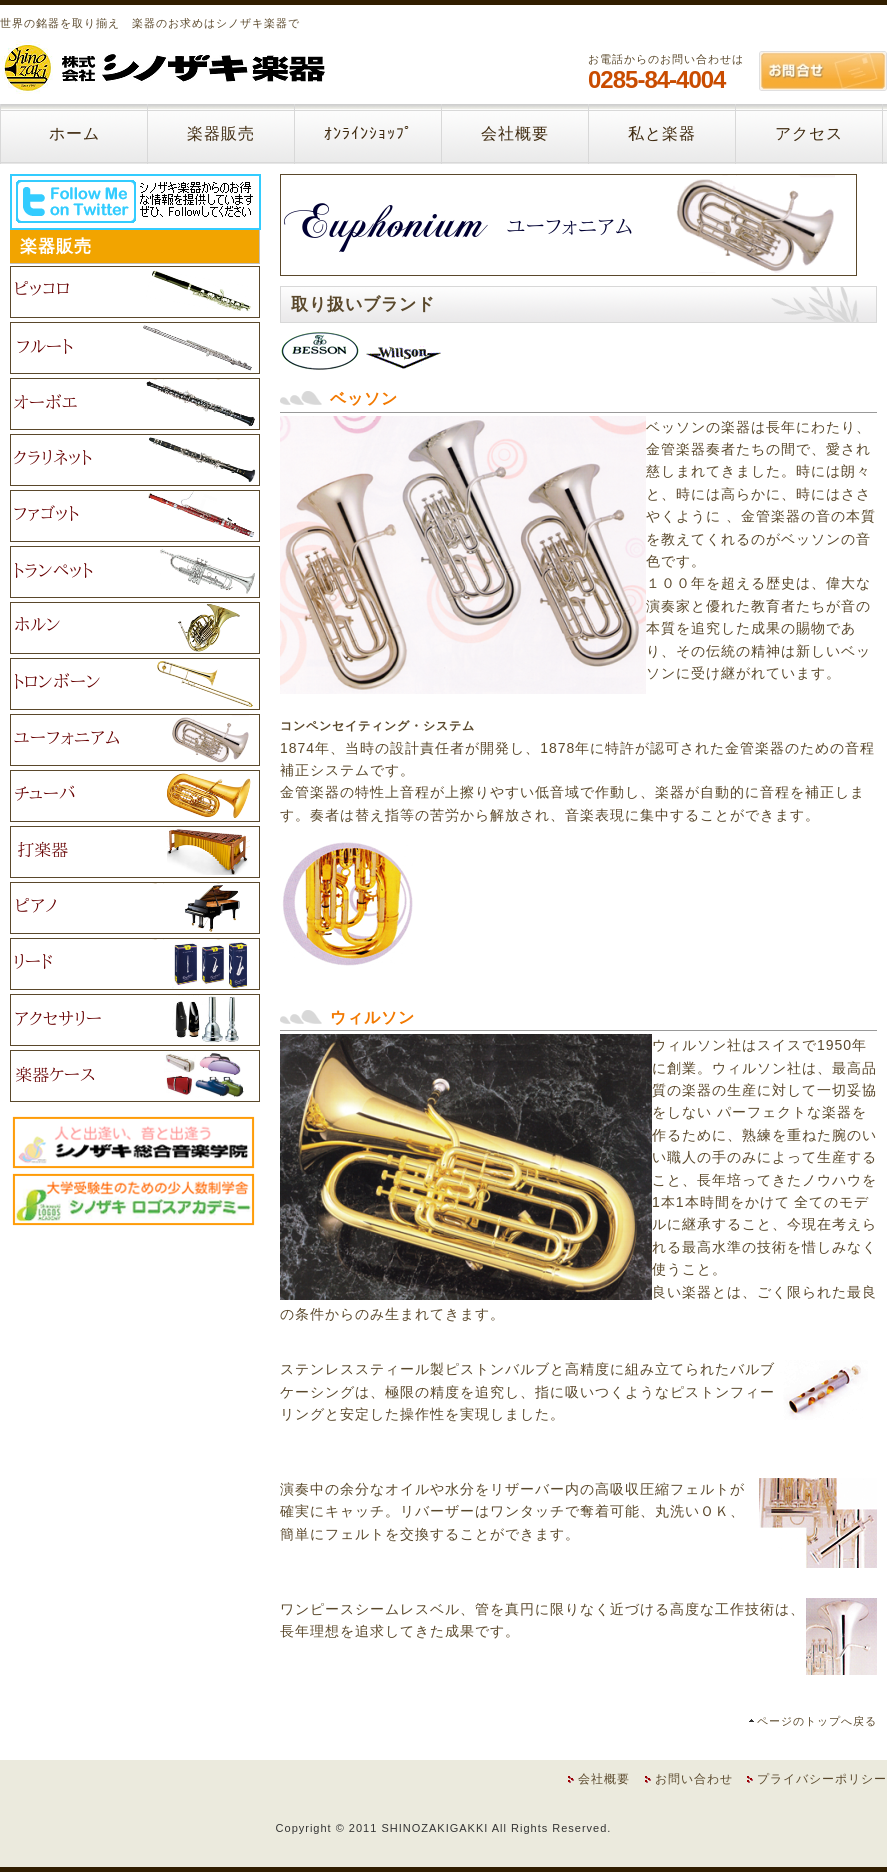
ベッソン (364, 398)
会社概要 (515, 133)
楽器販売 (221, 133)
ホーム (74, 133)
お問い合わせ (694, 1779)
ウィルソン (372, 1017)
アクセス (809, 133)
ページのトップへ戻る (817, 1721)
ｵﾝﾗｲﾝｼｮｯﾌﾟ (368, 133)
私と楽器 (662, 133)
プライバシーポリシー (822, 1779)
